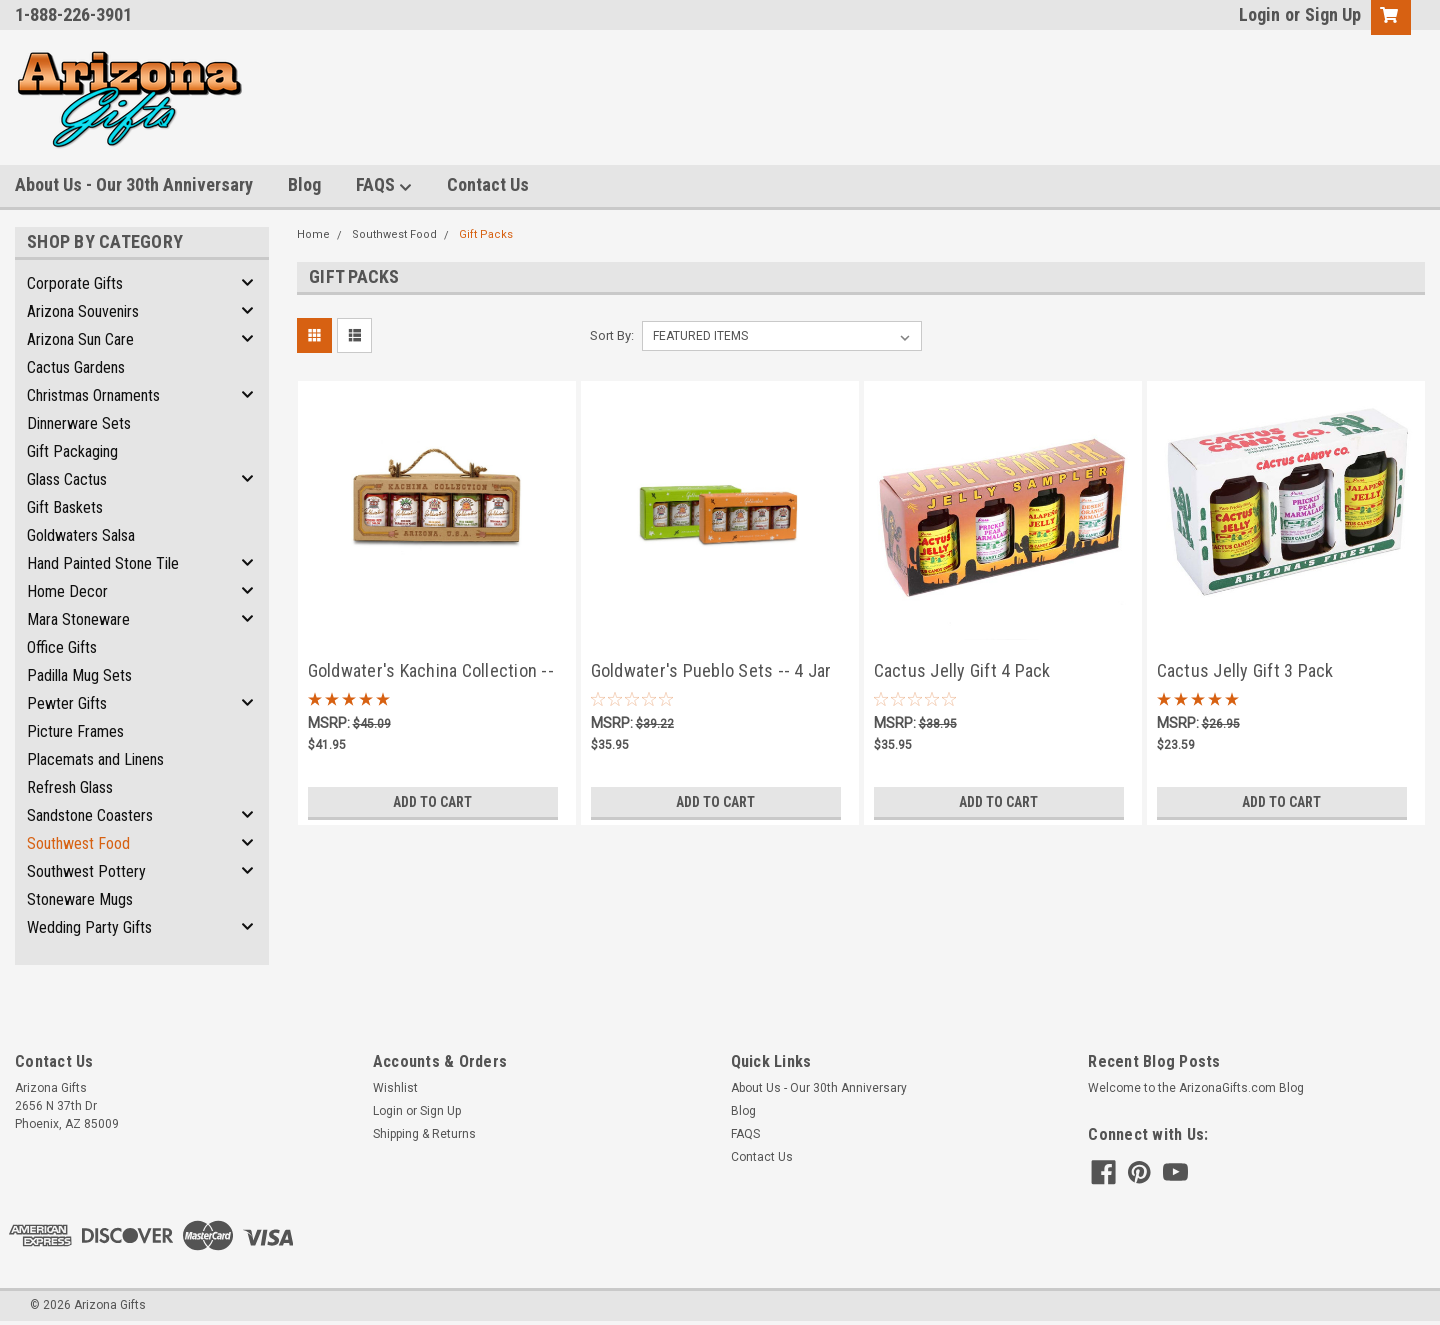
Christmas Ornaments (93, 395)
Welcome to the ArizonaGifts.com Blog (1196, 1088)
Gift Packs (486, 234)
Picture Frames (75, 731)
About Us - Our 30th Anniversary (134, 184)
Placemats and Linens (95, 759)
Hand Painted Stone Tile (103, 563)
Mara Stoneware (78, 619)
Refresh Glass (70, 787)
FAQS (384, 185)
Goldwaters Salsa (81, 535)
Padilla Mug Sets (79, 675)
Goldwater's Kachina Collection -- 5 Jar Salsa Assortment (431, 672)
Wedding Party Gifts (89, 927)
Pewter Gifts (67, 703)
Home (313, 234)
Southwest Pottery (86, 871)
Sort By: (612, 335)
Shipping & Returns (424, 1134)
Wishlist (395, 1088)
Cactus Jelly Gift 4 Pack (962, 670)
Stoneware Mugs (80, 899)
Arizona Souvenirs (83, 311)
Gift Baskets (65, 507)
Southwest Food (78, 843)
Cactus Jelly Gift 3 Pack (1245, 670)
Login (1259, 14)
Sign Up (1333, 14)
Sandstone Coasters (90, 815)
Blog (304, 184)
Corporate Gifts (75, 283)
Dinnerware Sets (79, 423)
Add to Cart (432, 802)
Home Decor (67, 591)
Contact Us (488, 184)
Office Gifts (62, 647)
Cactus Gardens (76, 367)
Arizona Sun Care (80, 339)
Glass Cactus (67, 479)
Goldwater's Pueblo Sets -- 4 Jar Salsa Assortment (711, 672)
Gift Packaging (72, 451)
